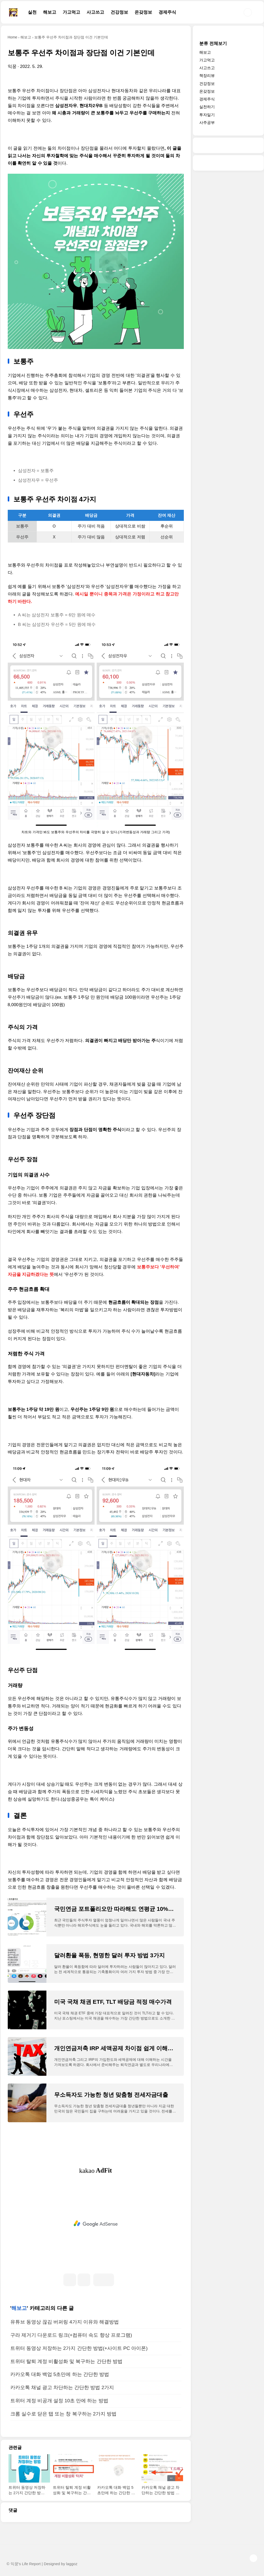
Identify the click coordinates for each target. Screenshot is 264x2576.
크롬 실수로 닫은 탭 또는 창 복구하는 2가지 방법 (63, 2413)
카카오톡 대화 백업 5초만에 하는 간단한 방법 (59, 2374)
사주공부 (207, 122)
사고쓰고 (95, 12)
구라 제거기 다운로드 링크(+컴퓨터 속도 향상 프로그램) (71, 2335)
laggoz (72, 2564)
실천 (32, 12)
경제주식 (167, 12)
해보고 (49, 12)
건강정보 (119, 12)
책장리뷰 (207, 75)
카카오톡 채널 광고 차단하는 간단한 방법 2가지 (62, 2387)
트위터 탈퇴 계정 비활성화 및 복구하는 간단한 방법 (66, 2361)
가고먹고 (71, 12)
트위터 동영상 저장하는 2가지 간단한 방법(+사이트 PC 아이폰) (79, 2348)
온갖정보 (143, 12)
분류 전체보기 (213, 43)
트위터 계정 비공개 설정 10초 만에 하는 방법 (59, 2400)
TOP (253, 2558)
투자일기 (207, 115)
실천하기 (207, 107)
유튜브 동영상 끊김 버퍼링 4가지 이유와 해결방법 (64, 2322)
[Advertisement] (96, 2224)
